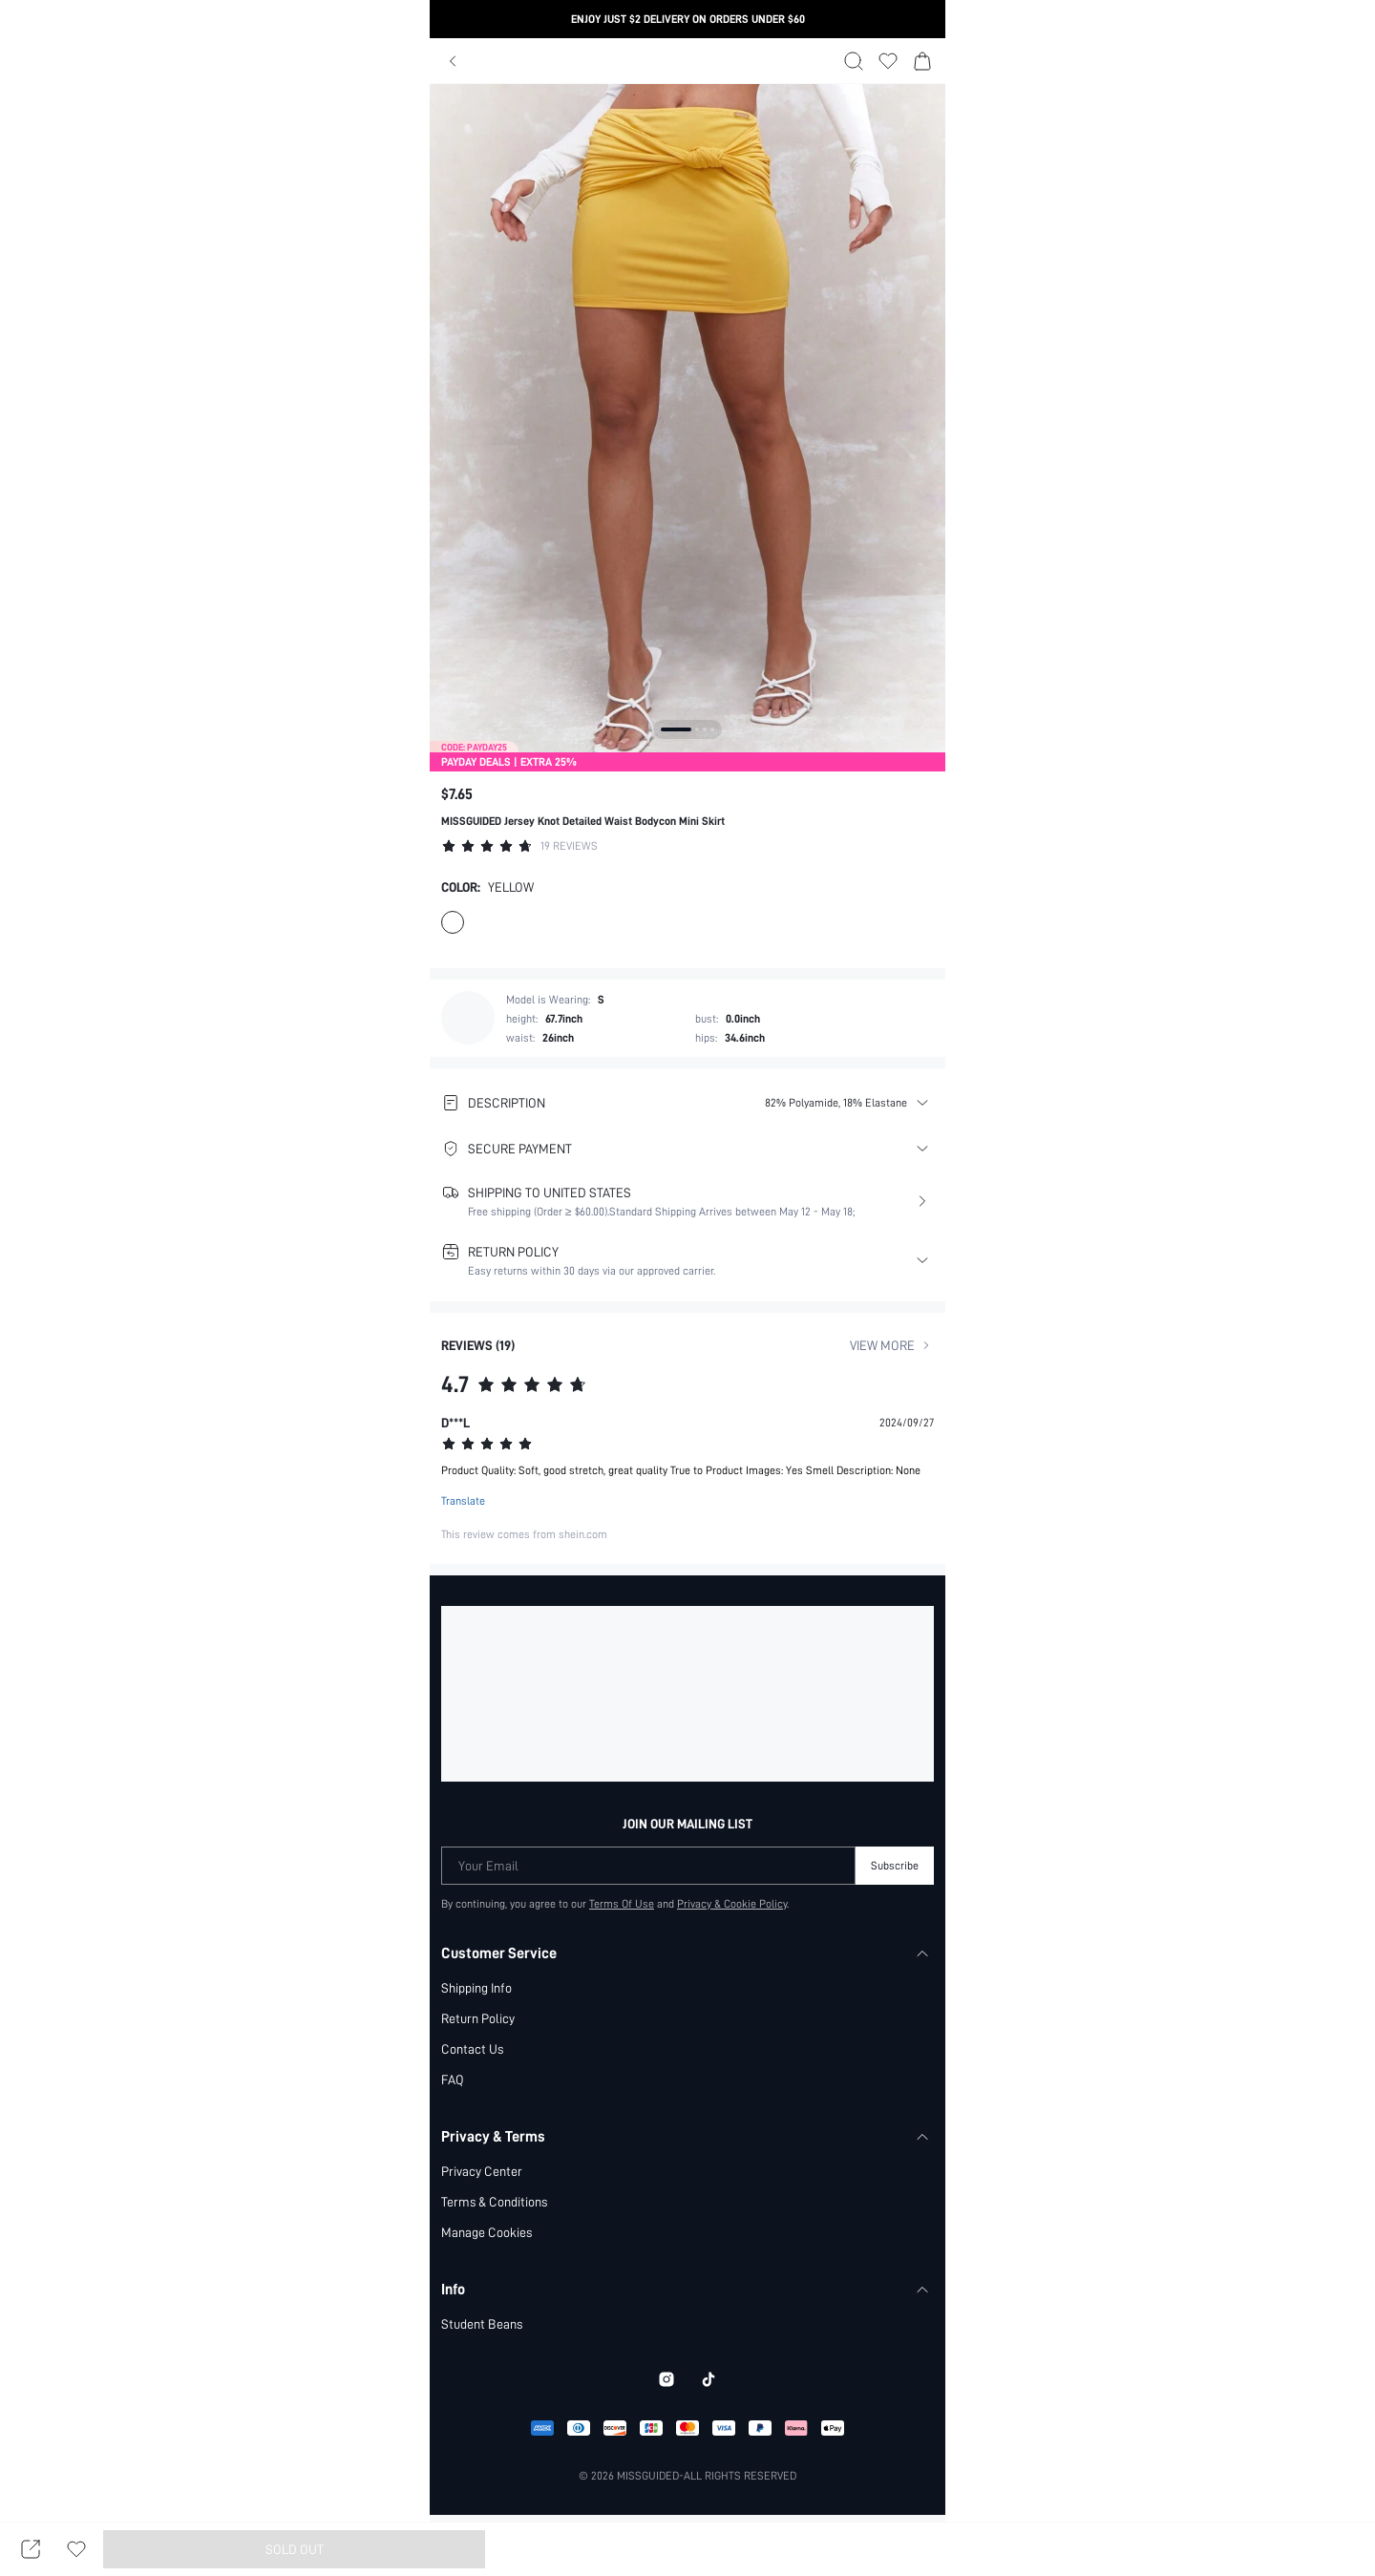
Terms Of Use (621, 1904)
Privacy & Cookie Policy (733, 1904)
